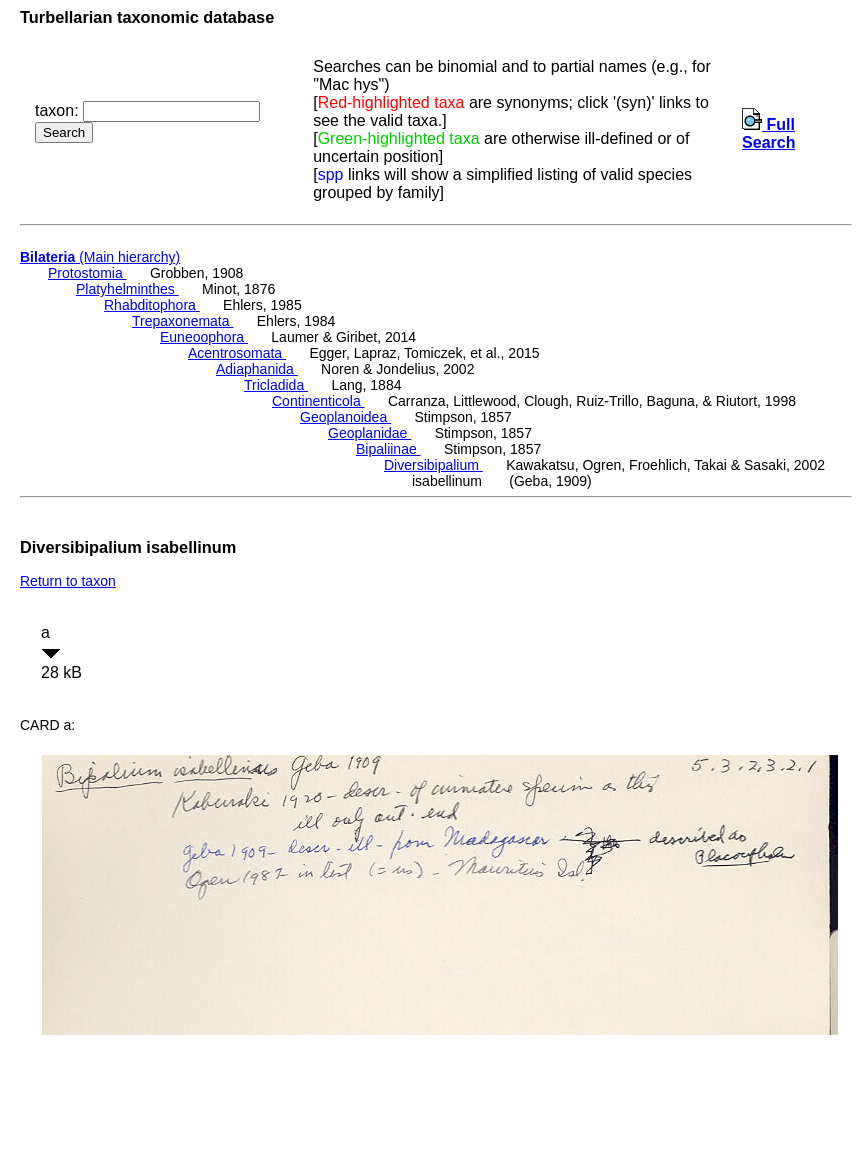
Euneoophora (204, 337)
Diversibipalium (433, 465)
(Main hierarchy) (100, 257)
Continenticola (318, 401)
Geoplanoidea (345, 417)
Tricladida (276, 385)
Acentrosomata (237, 353)
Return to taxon (68, 581)
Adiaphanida (257, 369)
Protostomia (87, 273)
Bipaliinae (388, 449)
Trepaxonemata (182, 321)
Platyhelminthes (127, 289)
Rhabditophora (152, 305)
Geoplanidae (369, 433)
